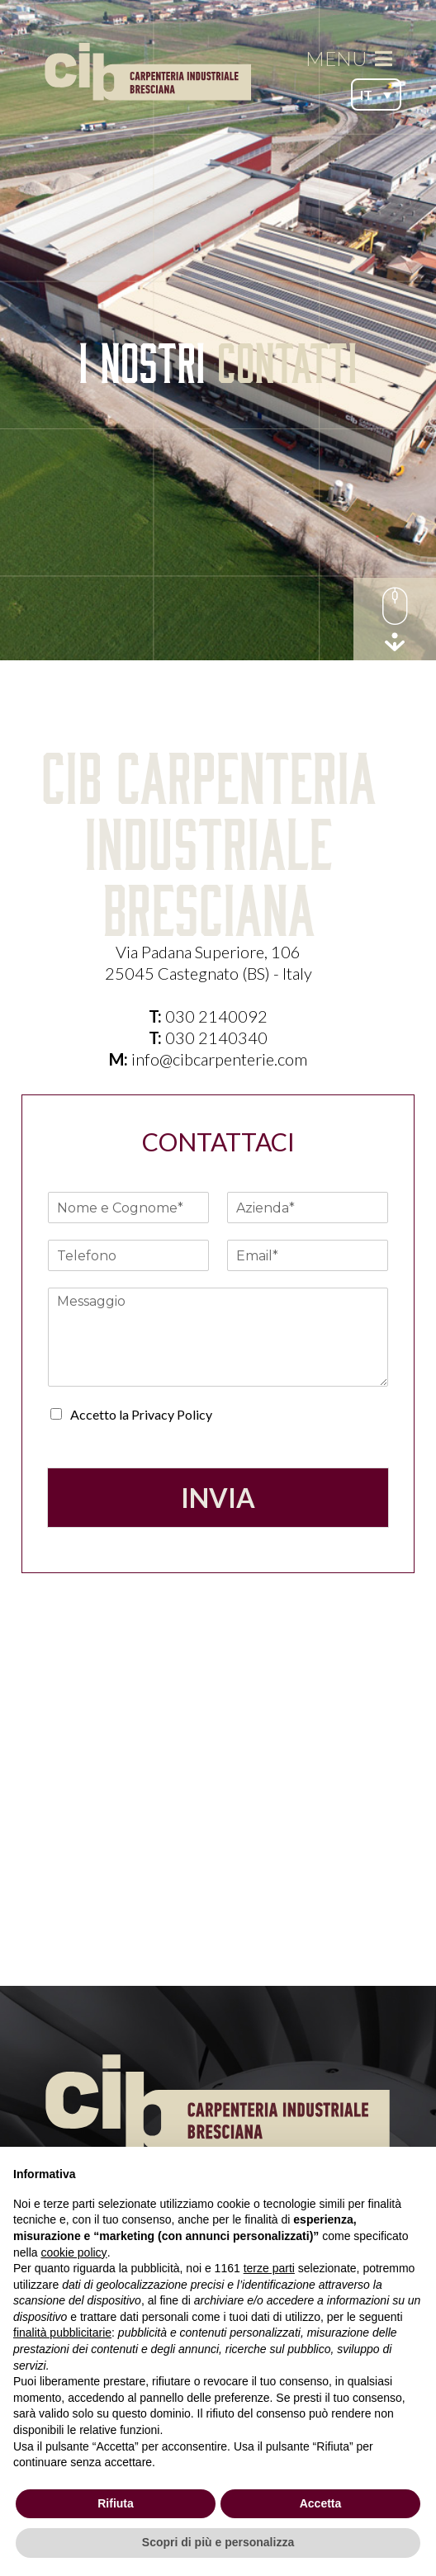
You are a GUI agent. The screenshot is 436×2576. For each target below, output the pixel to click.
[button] (376, 94)
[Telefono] (128, 1255)
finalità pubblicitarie (62, 2332)
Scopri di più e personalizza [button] (218, 2542)
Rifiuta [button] (115, 2503)
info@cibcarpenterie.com (219, 1059)
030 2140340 (216, 1037)
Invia (218, 1498)
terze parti (269, 2268)
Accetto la (141, 1414)
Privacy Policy (171, 1414)
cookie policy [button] (73, 2252)
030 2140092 (216, 1016)
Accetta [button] (321, 2503)
